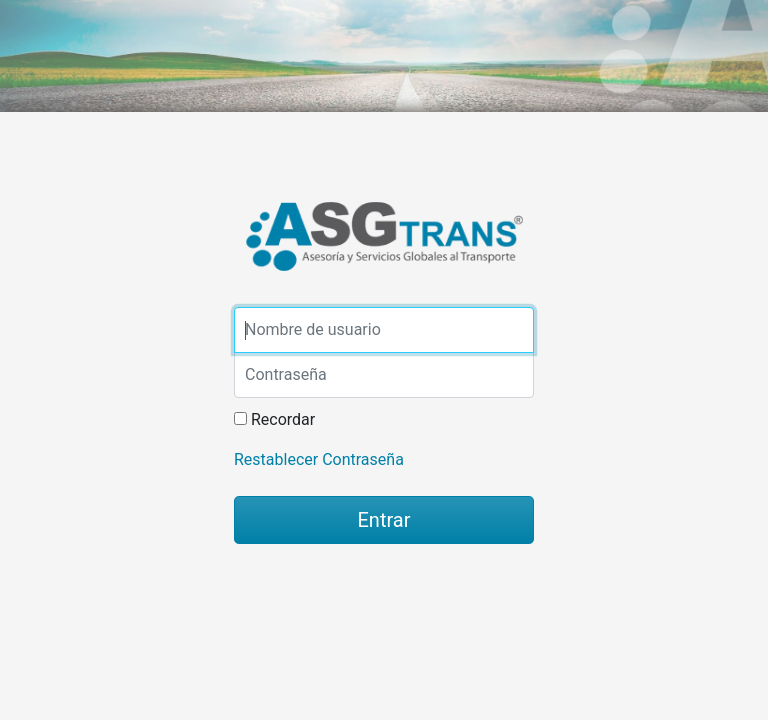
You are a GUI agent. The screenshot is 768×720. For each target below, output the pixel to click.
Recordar (283, 419)
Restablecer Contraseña (319, 459)
